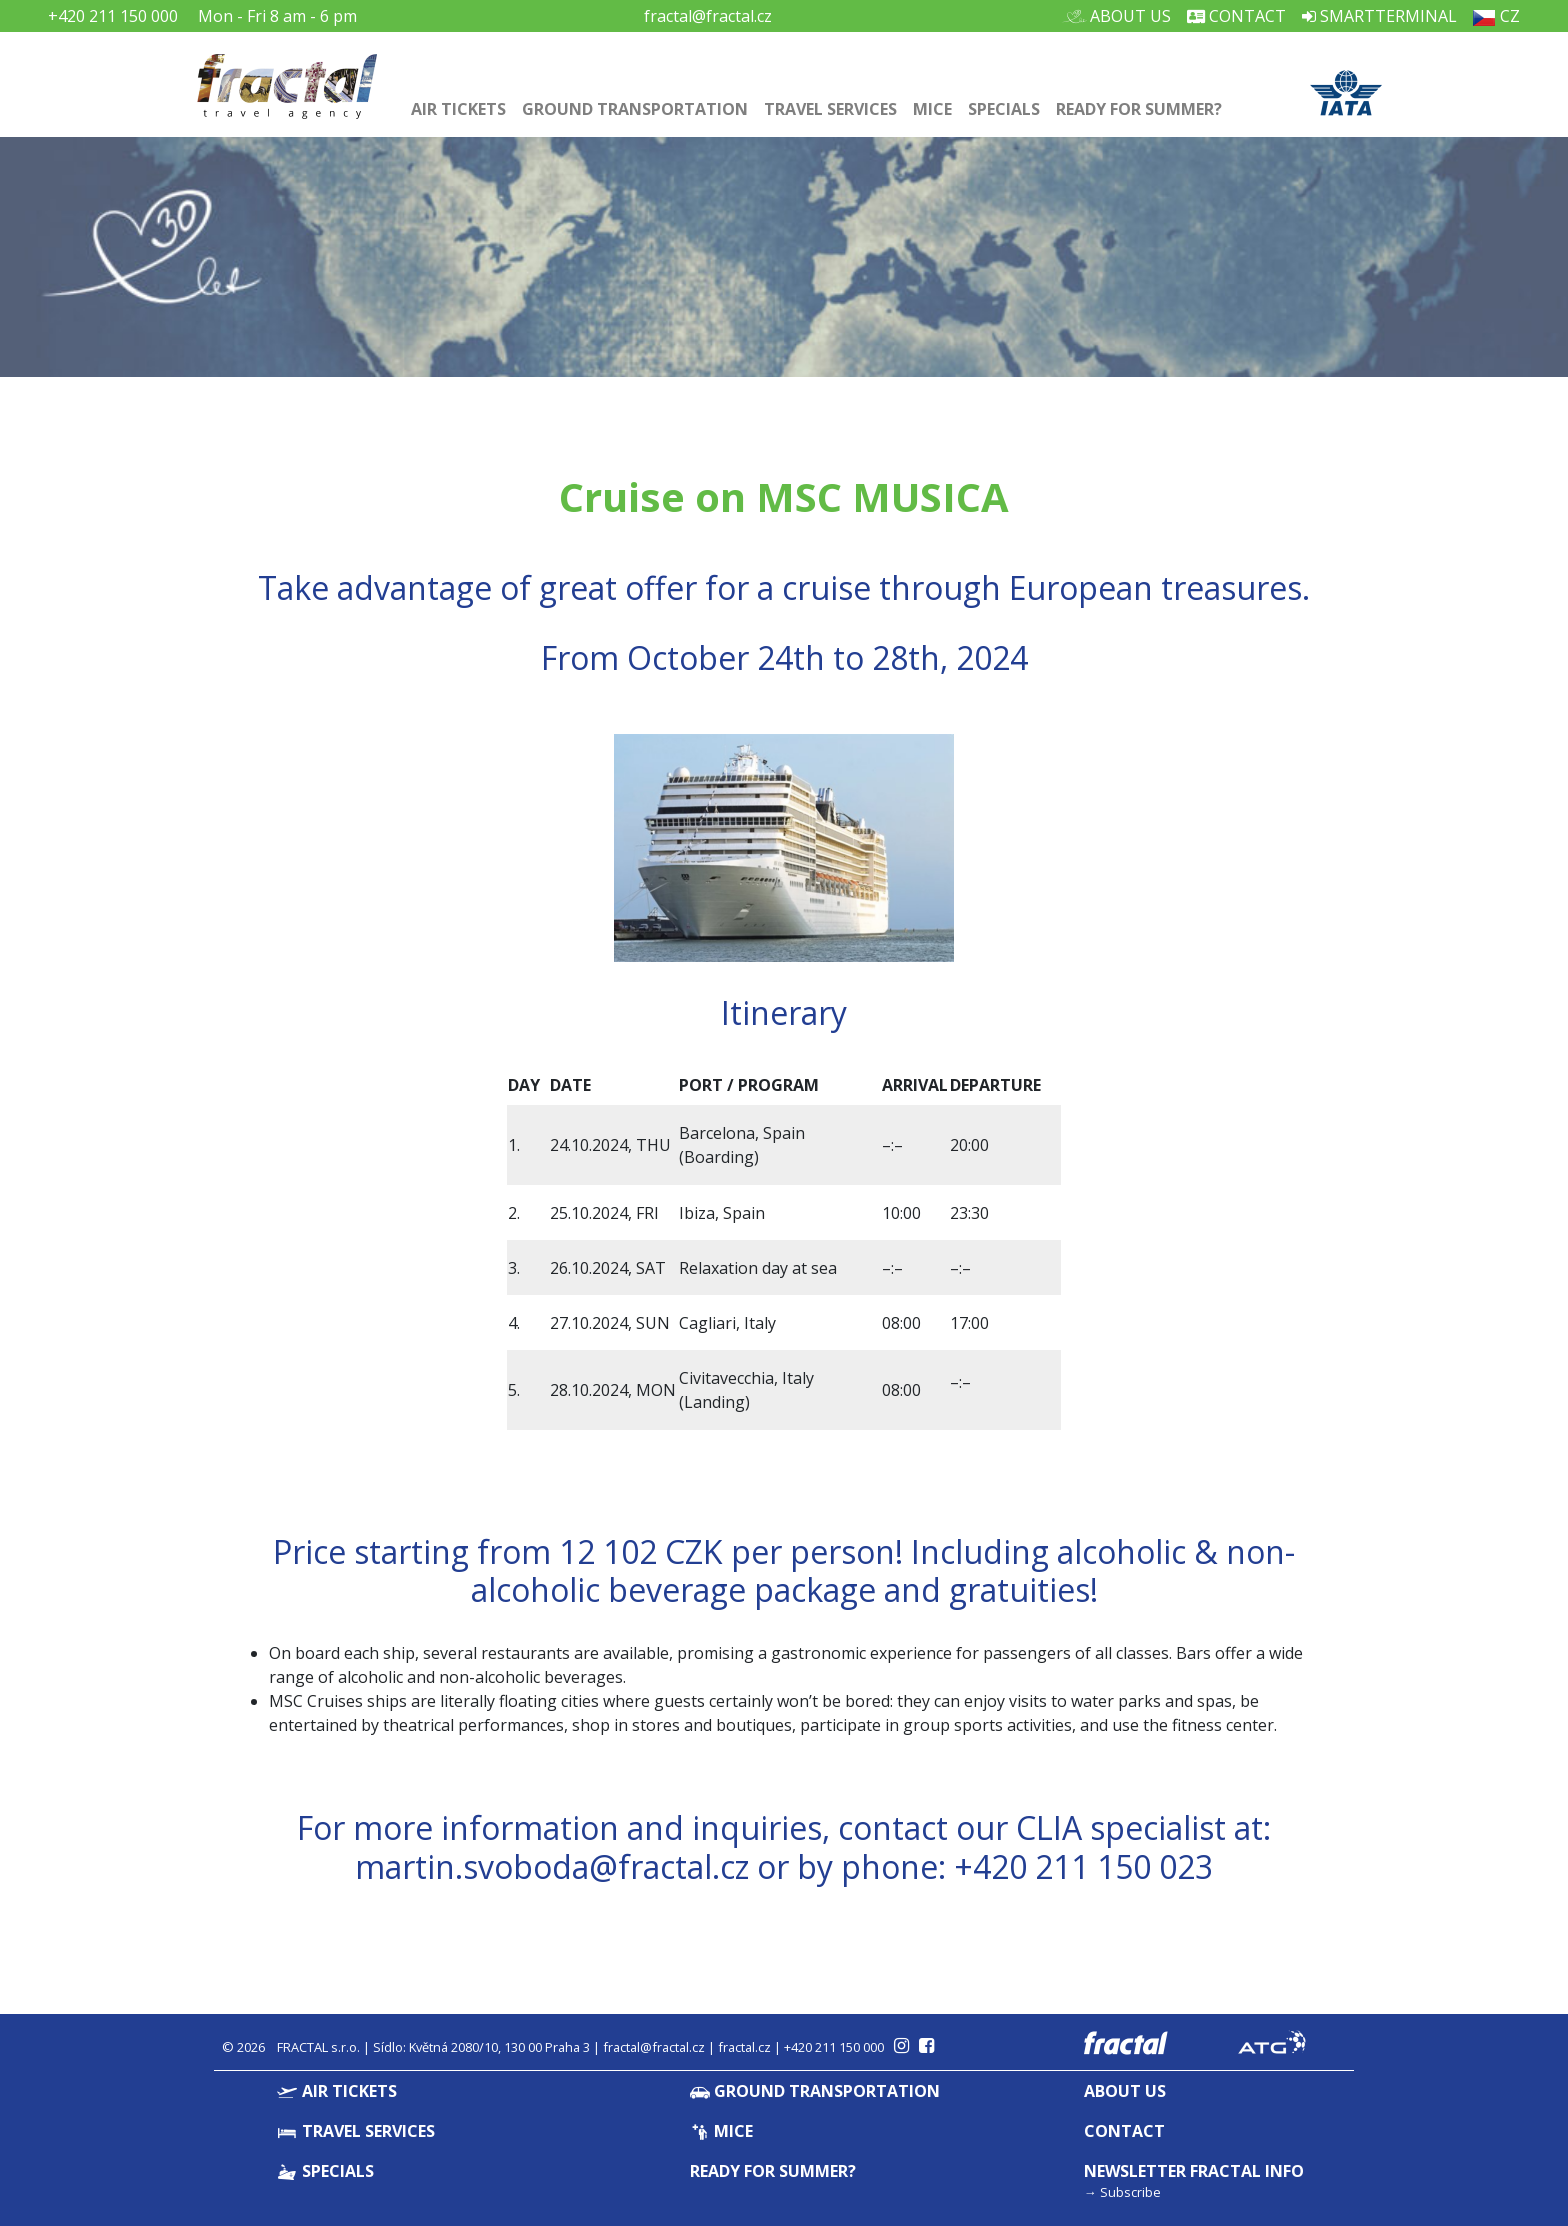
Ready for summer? (1139, 109)
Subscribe (1130, 2192)
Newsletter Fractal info (1194, 2171)
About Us (1122, 16)
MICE (932, 109)
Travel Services (830, 109)
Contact (1236, 16)
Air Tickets (458, 109)
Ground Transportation (635, 109)
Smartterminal (1379, 16)
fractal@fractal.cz (708, 16)
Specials (1004, 109)
